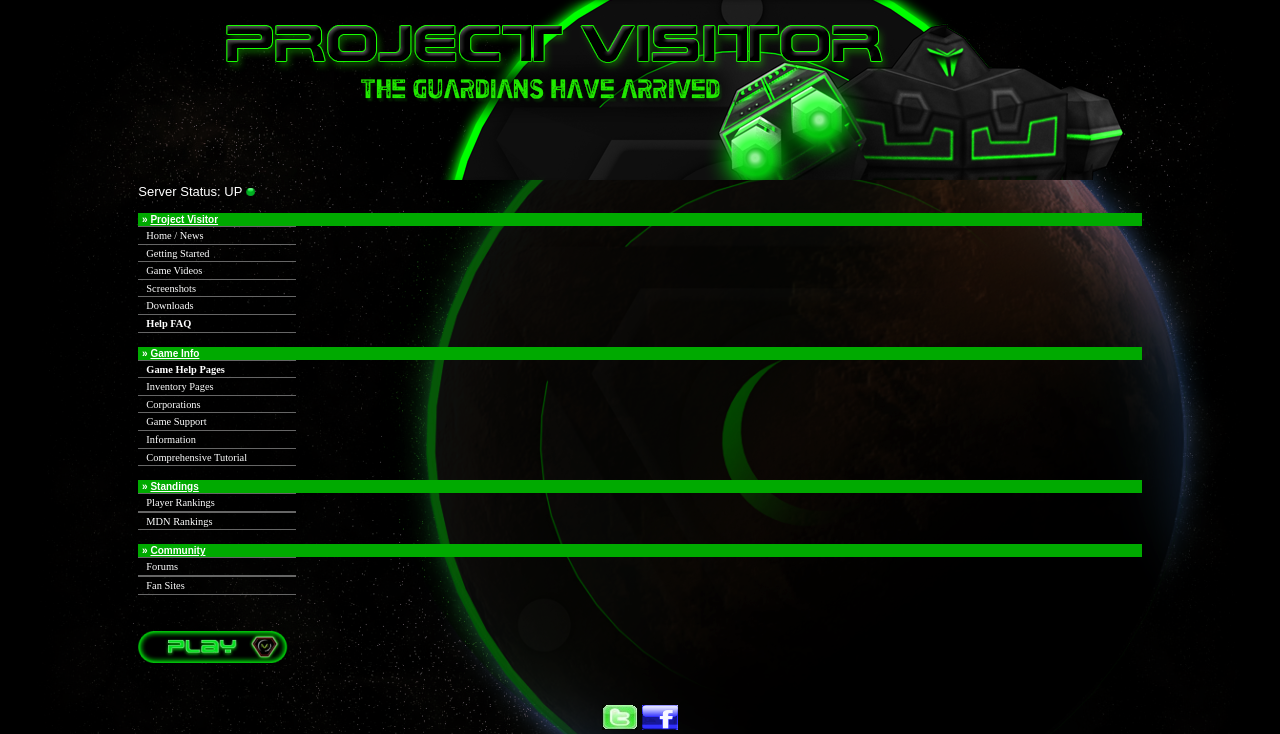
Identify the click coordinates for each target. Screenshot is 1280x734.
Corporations (173, 404)
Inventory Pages (179, 386)
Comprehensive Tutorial (196, 457)
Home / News (174, 235)
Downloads (169, 305)
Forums (162, 566)
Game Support (176, 421)
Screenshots (171, 288)
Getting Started (177, 253)
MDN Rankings (179, 521)
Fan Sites (165, 585)
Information (171, 439)
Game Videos (174, 270)
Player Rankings (180, 502)
